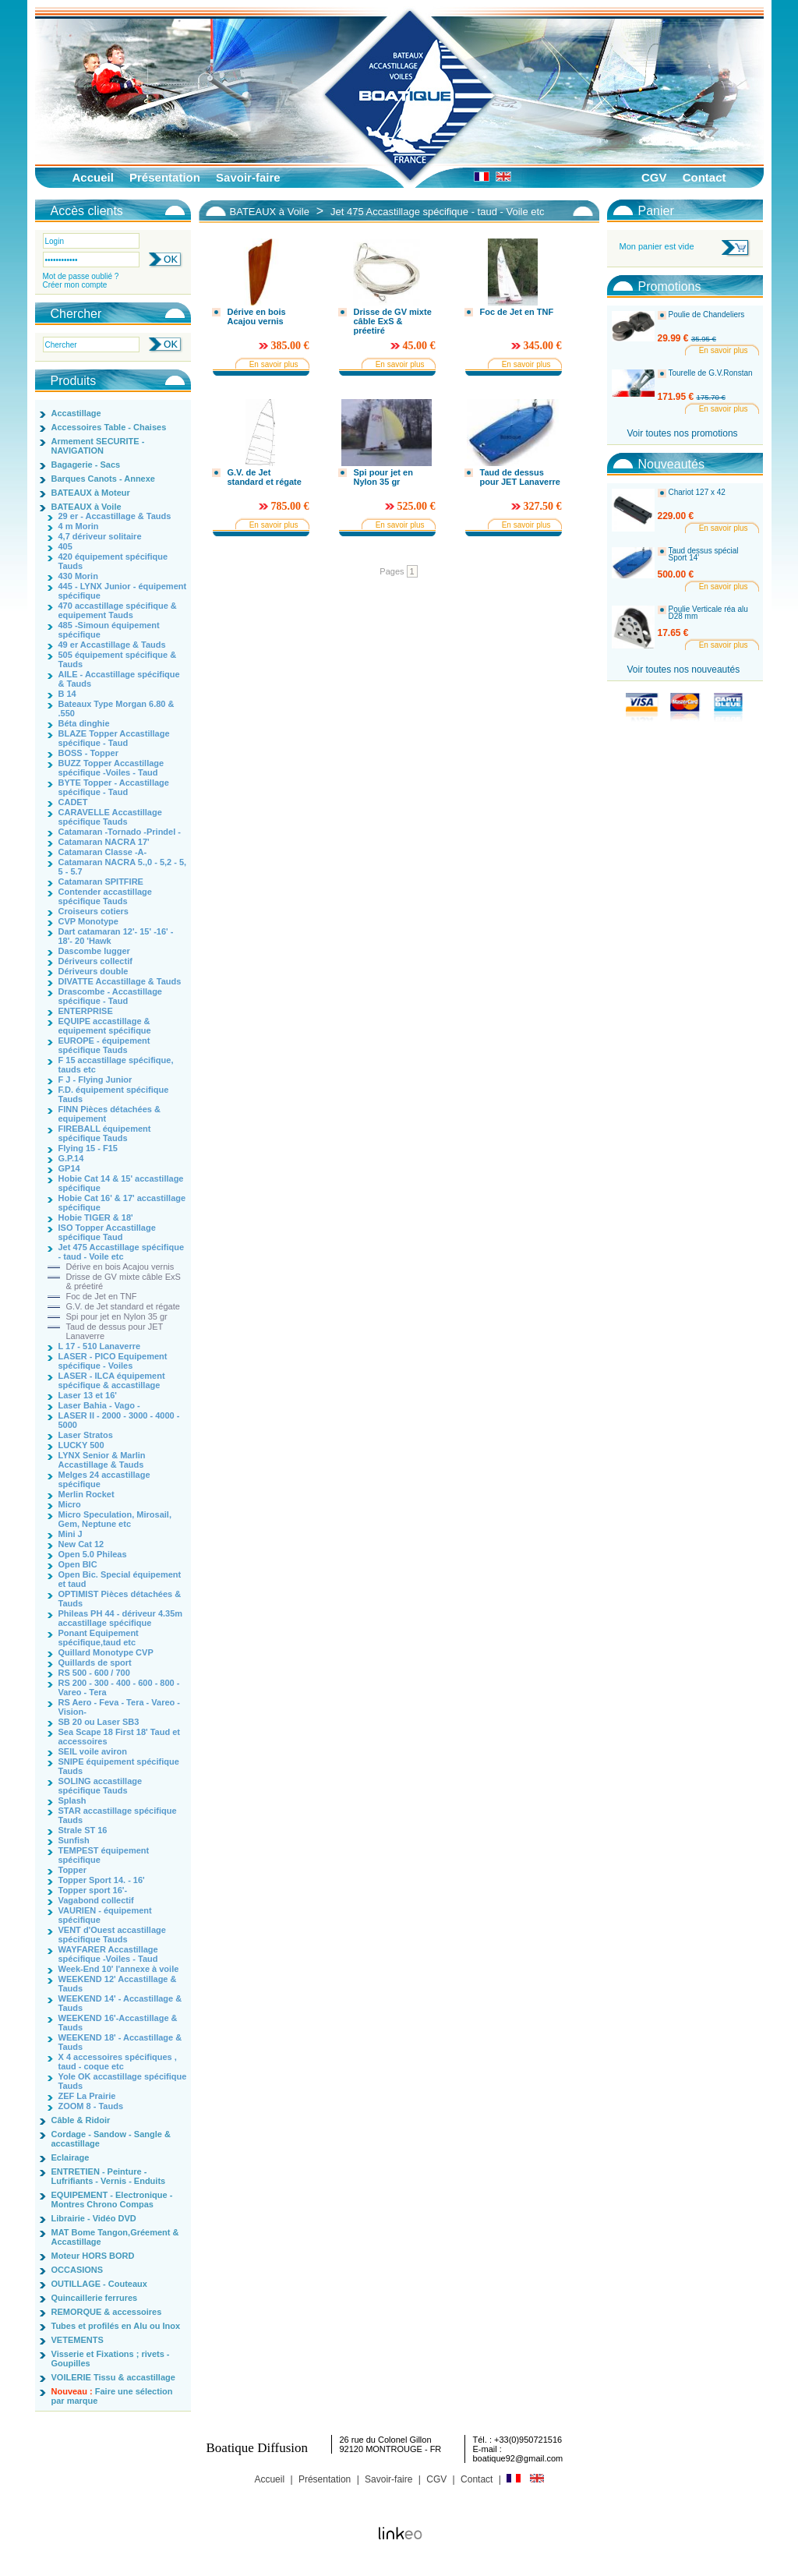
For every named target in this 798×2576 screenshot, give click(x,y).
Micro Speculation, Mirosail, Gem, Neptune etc (114, 1519)
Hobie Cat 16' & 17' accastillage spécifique (122, 1202)
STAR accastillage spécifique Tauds (117, 1815)
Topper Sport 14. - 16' (101, 1880)
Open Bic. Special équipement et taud (120, 1579)
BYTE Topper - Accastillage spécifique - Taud (113, 787)
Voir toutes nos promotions (682, 433)
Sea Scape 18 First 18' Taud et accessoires (119, 1736)
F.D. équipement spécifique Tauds (113, 1094)
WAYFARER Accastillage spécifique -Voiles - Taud (108, 1954)
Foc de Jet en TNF (101, 1296)
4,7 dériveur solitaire (100, 536)
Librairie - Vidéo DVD (93, 2218)
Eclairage (70, 2157)
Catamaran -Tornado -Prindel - (119, 831)
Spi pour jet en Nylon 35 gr (117, 1316)
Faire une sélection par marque (112, 2396)
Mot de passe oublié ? (81, 276)
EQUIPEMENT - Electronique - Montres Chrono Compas (112, 2199)
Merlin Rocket (86, 1494)
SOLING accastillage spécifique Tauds (100, 1785)
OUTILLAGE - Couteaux (99, 2283)
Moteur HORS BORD (93, 2255)
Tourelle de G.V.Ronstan (711, 373)
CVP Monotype (88, 921)
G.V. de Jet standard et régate (123, 1306)
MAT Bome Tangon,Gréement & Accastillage (115, 2237)
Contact (704, 177)
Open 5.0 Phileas (92, 1554)
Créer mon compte (75, 285)
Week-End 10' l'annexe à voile (118, 1969)
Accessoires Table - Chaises (109, 427)
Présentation (164, 177)
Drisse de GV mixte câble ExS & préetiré (123, 1281)
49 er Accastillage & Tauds (112, 644)
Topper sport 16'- (93, 1890)
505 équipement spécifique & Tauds (117, 659)
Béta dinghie (84, 723)
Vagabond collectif (96, 1900)
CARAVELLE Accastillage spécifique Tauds (110, 816)
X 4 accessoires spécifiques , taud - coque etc (117, 2061)
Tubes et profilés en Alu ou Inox (116, 2325)
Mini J (70, 1534)
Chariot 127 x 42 (697, 492)
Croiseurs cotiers (93, 911)
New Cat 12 (81, 1544)
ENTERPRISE (85, 1011)
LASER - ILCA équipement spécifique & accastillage (111, 1380)
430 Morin (78, 576)
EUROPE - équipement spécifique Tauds (104, 1045)
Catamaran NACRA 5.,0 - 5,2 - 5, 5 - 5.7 (122, 866)
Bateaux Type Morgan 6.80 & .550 (116, 708)
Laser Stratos (85, 1435)
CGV (654, 177)
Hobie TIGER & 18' (95, 1217)
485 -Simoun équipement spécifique (109, 629)
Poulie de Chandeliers (707, 315)
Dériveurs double (93, 971)
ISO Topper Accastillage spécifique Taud (107, 1232)
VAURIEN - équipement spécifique (105, 1915)
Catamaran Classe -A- (102, 852)
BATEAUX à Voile (86, 506)
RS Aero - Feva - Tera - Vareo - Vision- (119, 1707)
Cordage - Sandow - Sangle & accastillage (111, 2138)
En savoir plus (273, 364)
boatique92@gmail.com (518, 2458)
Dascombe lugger (94, 951)
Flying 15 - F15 (88, 1148)
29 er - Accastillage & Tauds (114, 516)
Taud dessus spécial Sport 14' (704, 554)
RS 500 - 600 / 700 (94, 1672)
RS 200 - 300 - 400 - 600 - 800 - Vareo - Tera (119, 1687)
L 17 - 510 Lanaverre (99, 1346)
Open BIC (77, 1564)
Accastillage (76, 413)
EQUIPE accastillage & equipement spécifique (104, 1025)
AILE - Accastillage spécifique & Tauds (119, 679)
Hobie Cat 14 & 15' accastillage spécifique (121, 1183)
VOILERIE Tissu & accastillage (113, 2377)
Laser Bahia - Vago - (99, 1405)
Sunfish (74, 1840)
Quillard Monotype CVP (106, 1652)
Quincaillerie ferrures (94, 2297)
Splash (72, 1800)
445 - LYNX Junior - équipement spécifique (122, 590)
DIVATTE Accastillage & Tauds (120, 981)
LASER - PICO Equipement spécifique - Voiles (113, 1361)
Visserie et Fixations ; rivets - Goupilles (110, 2358)
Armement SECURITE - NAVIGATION (98, 445)
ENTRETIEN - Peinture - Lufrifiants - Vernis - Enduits (108, 2176)
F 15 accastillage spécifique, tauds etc (116, 1064)
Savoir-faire (248, 177)
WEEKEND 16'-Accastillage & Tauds (118, 2022)
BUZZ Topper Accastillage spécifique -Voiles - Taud (111, 767)
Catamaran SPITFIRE (100, 881)
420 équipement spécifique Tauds (113, 561)
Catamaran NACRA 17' (104, 841)
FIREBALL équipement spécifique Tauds (104, 1133)
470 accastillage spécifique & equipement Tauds (117, 610)
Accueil (93, 177)
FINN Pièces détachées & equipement (109, 1113)
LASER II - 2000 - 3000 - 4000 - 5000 (119, 1420)
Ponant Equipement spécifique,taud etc (98, 1637)
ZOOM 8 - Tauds (91, 2106)
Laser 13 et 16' (87, 1395)
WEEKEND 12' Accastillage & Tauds (117, 1983)
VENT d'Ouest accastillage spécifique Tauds (112, 1934)
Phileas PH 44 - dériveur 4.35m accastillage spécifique (120, 1618)
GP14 (69, 1168)
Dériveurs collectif (95, 961)
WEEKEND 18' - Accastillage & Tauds (120, 2042)
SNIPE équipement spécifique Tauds (118, 1766)
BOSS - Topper (88, 753)
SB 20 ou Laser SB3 (98, 1721)
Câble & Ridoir (81, 2120)
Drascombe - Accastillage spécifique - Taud (110, 996)
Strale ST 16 (83, 1830)
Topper (72, 1870)
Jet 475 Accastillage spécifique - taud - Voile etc (121, 1251)
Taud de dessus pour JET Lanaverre (115, 1331)
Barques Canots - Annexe (103, 478)
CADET (73, 802)
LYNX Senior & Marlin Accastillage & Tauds (102, 1460)
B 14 (67, 693)
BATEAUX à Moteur (90, 492)
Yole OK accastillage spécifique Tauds (122, 2081)
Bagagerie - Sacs (86, 464)
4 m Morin (78, 526)
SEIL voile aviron (92, 1751)
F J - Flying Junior (95, 1079)
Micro (69, 1504)
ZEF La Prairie (87, 2096)
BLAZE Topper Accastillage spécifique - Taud (114, 738)
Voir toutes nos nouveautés (683, 669)
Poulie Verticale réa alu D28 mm (708, 613)
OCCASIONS (77, 2269)
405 (65, 546)
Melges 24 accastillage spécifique (104, 1479)
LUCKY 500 (81, 1445)
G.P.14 (71, 1158)
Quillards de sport (95, 1662)
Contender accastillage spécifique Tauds (105, 896)
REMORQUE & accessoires (106, 2311)
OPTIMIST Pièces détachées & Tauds (120, 1598)
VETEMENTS (77, 2340)
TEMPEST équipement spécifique (104, 1855)
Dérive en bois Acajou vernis (120, 1266)
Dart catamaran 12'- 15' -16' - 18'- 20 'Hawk (116, 936)
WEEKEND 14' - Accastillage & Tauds (120, 2003)
